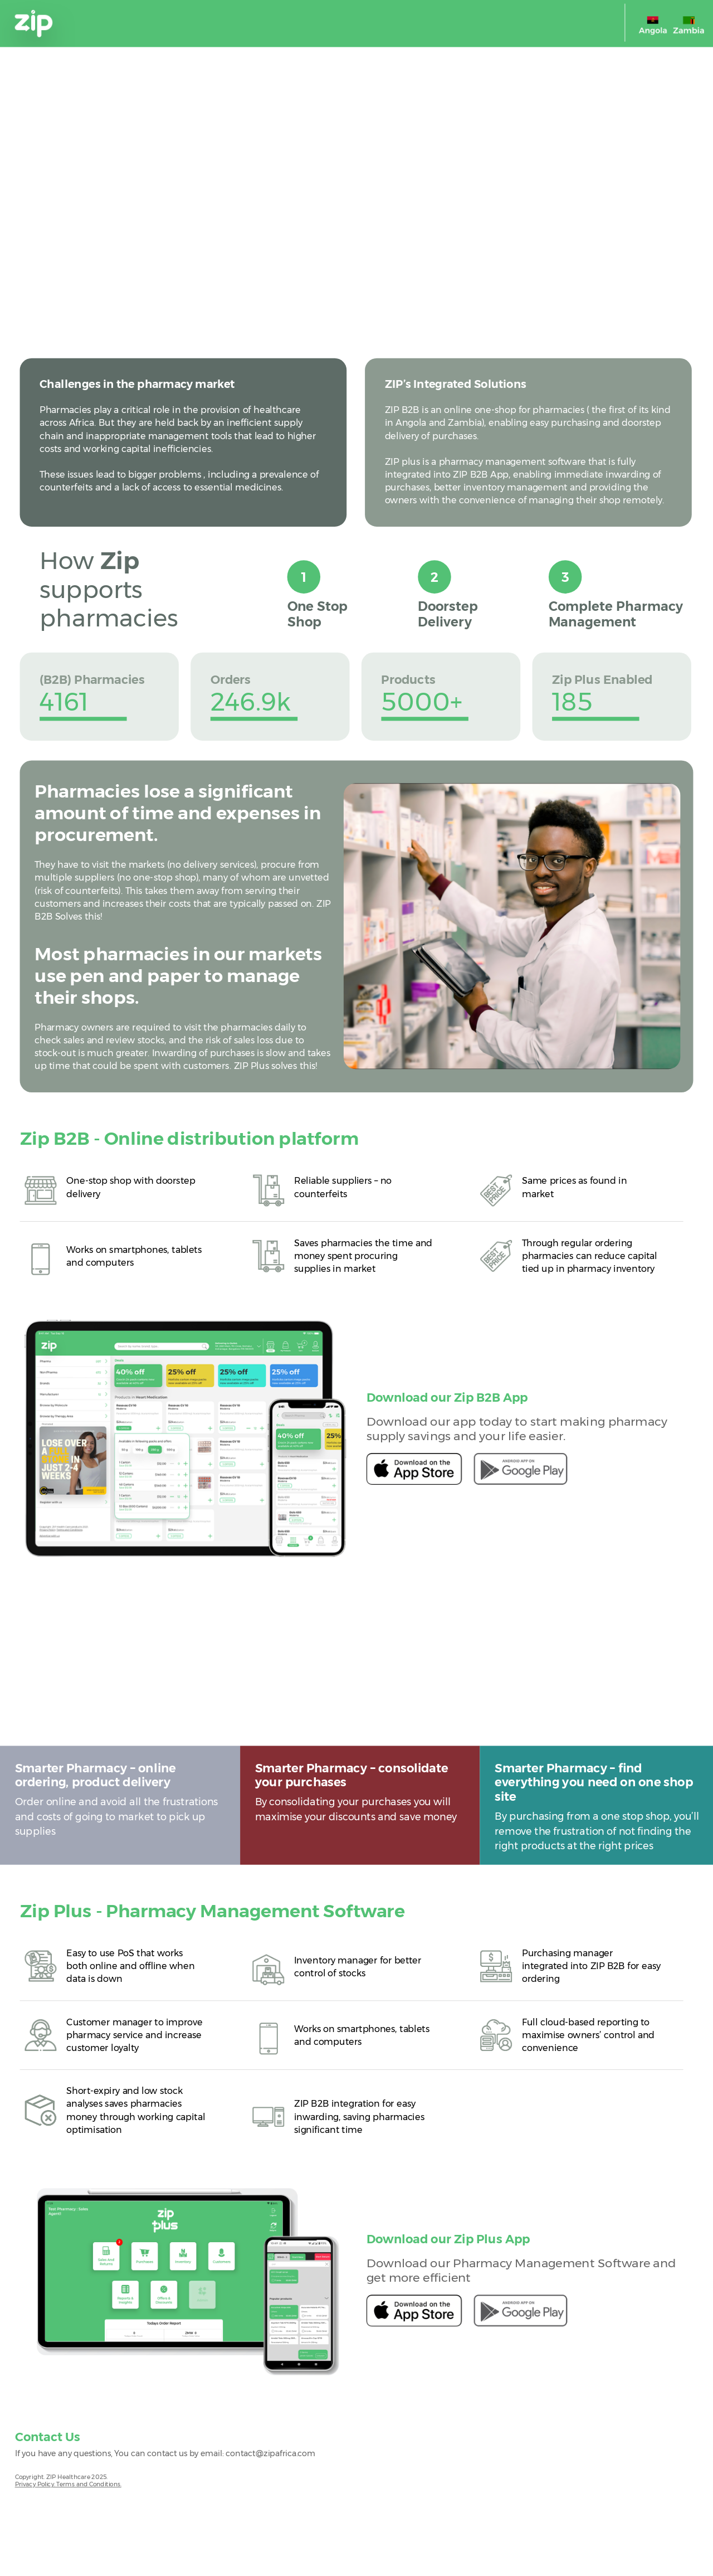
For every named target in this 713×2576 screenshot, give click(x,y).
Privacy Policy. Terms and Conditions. (68, 2483)
